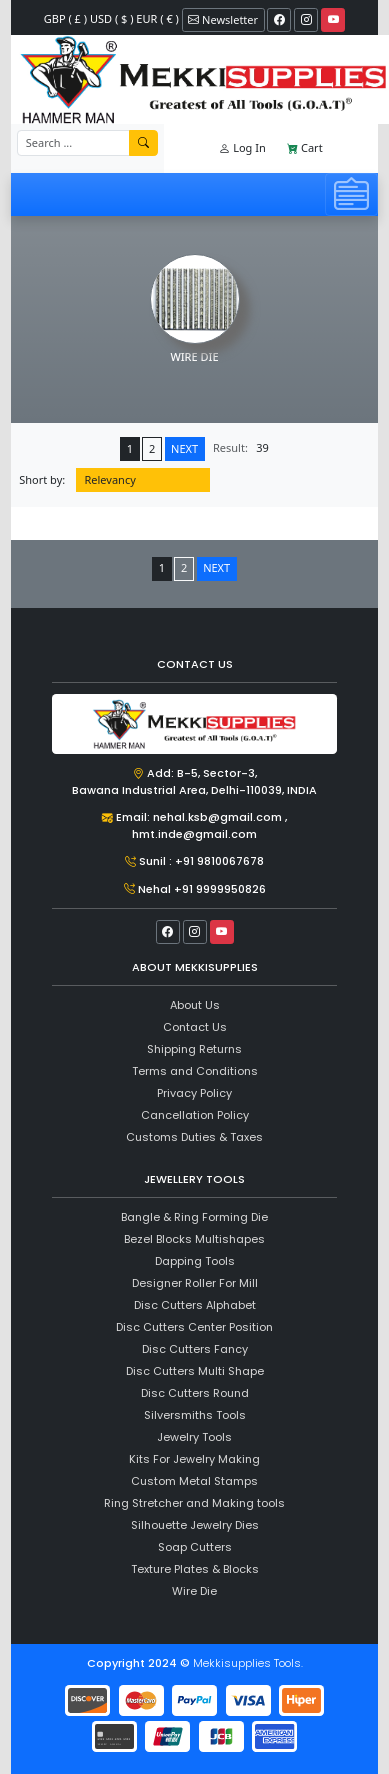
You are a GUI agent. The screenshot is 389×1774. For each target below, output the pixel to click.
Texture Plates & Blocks (195, 1569)
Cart (305, 147)
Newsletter (223, 19)
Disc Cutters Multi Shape (195, 1371)
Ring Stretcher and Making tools (194, 1503)
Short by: (42, 479)
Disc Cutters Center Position (194, 1327)
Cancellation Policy (195, 1115)
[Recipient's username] (73, 143)
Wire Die (194, 1591)
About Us (195, 1005)
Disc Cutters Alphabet (195, 1305)
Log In (242, 147)
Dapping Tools (195, 1261)
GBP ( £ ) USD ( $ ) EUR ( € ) (111, 18)
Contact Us (195, 1027)
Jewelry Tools (194, 1437)
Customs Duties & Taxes (194, 1137)
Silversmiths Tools (195, 1415)
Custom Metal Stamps (194, 1481)
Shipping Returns (194, 1049)
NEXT (184, 448)
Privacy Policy (194, 1093)
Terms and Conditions (195, 1071)
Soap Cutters (195, 1547)
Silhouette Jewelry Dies (195, 1525)
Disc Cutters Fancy (195, 1349)
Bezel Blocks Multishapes (194, 1239)
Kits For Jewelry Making (194, 1459)
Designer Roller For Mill (195, 1283)
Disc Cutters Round (195, 1393)
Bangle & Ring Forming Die (194, 1217)
